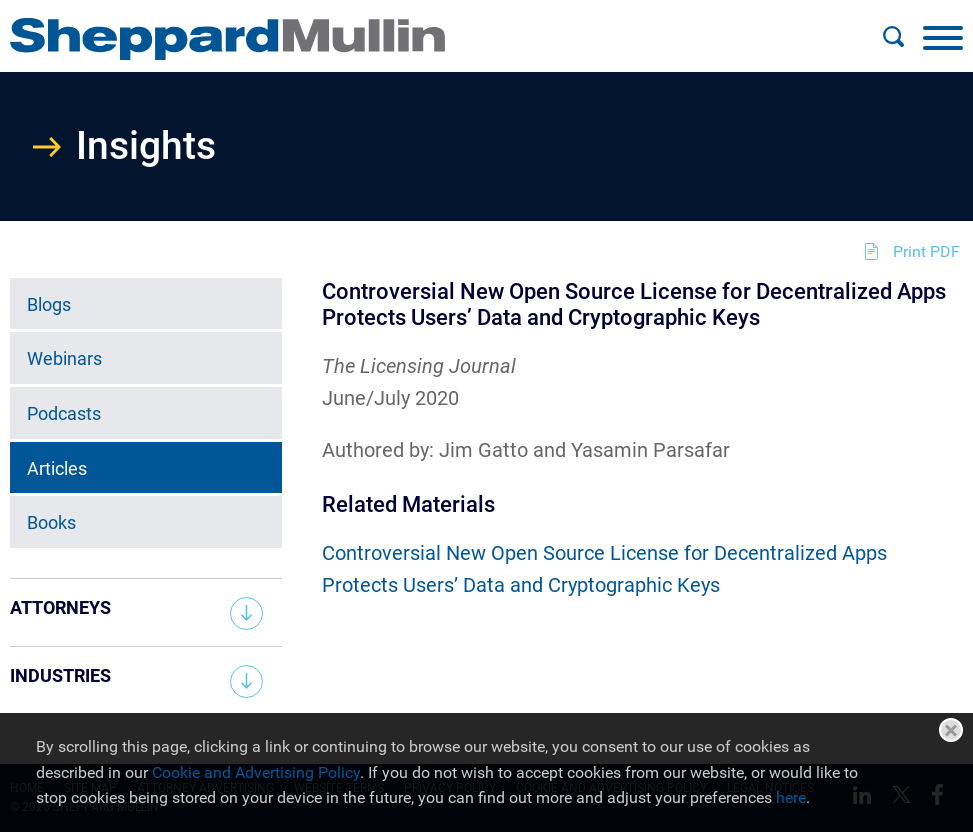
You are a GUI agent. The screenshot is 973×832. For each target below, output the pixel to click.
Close (951, 730)
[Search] (893, 37)
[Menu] (943, 37)
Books (51, 522)
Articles (57, 468)
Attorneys (60, 607)
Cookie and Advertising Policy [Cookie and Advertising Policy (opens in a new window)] (256, 772)
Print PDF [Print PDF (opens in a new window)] (926, 251)
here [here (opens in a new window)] (791, 797)
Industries (60, 675)
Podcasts (64, 413)
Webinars (64, 358)
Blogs (49, 304)
